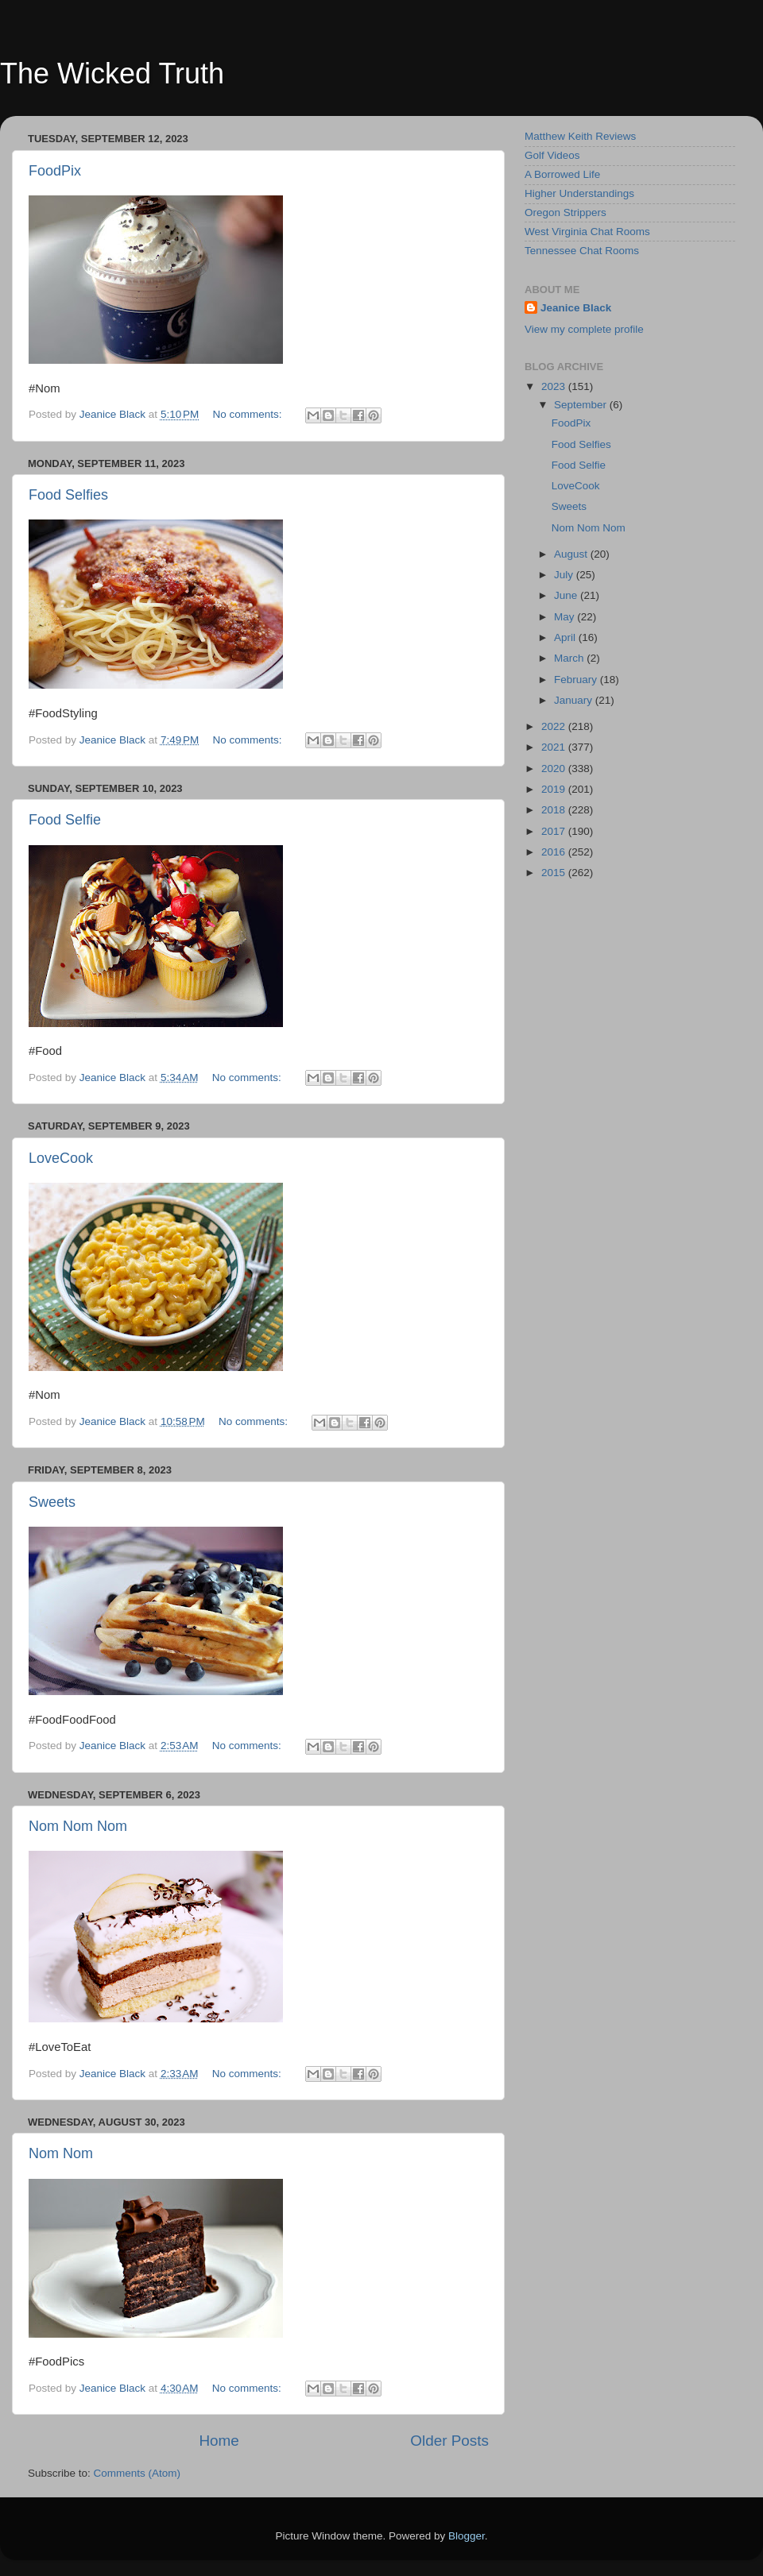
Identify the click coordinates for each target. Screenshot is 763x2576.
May (565, 617)
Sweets (52, 1502)
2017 (554, 831)
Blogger (466, 2536)
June (567, 595)
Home (218, 2440)
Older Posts (449, 2440)
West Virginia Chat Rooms (587, 232)
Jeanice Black (575, 308)
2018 (554, 810)
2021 (554, 747)
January (574, 700)
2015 (554, 873)
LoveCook (61, 1158)
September (582, 405)
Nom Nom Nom (78, 1826)
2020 (554, 768)
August (572, 554)
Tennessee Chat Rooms (582, 251)
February (577, 680)
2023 (554, 386)
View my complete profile (584, 329)
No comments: (249, 414)
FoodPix (55, 171)
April (566, 637)
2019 (554, 789)
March (570, 658)
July (565, 575)
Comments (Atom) (137, 2473)
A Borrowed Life (562, 174)
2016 (554, 852)
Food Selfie (65, 820)
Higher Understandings (579, 193)
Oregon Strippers (565, 212)
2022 (554, 726)
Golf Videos (552, 155)
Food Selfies (68, 495)
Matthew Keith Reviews (580, 136)
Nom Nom (61, 2153)
